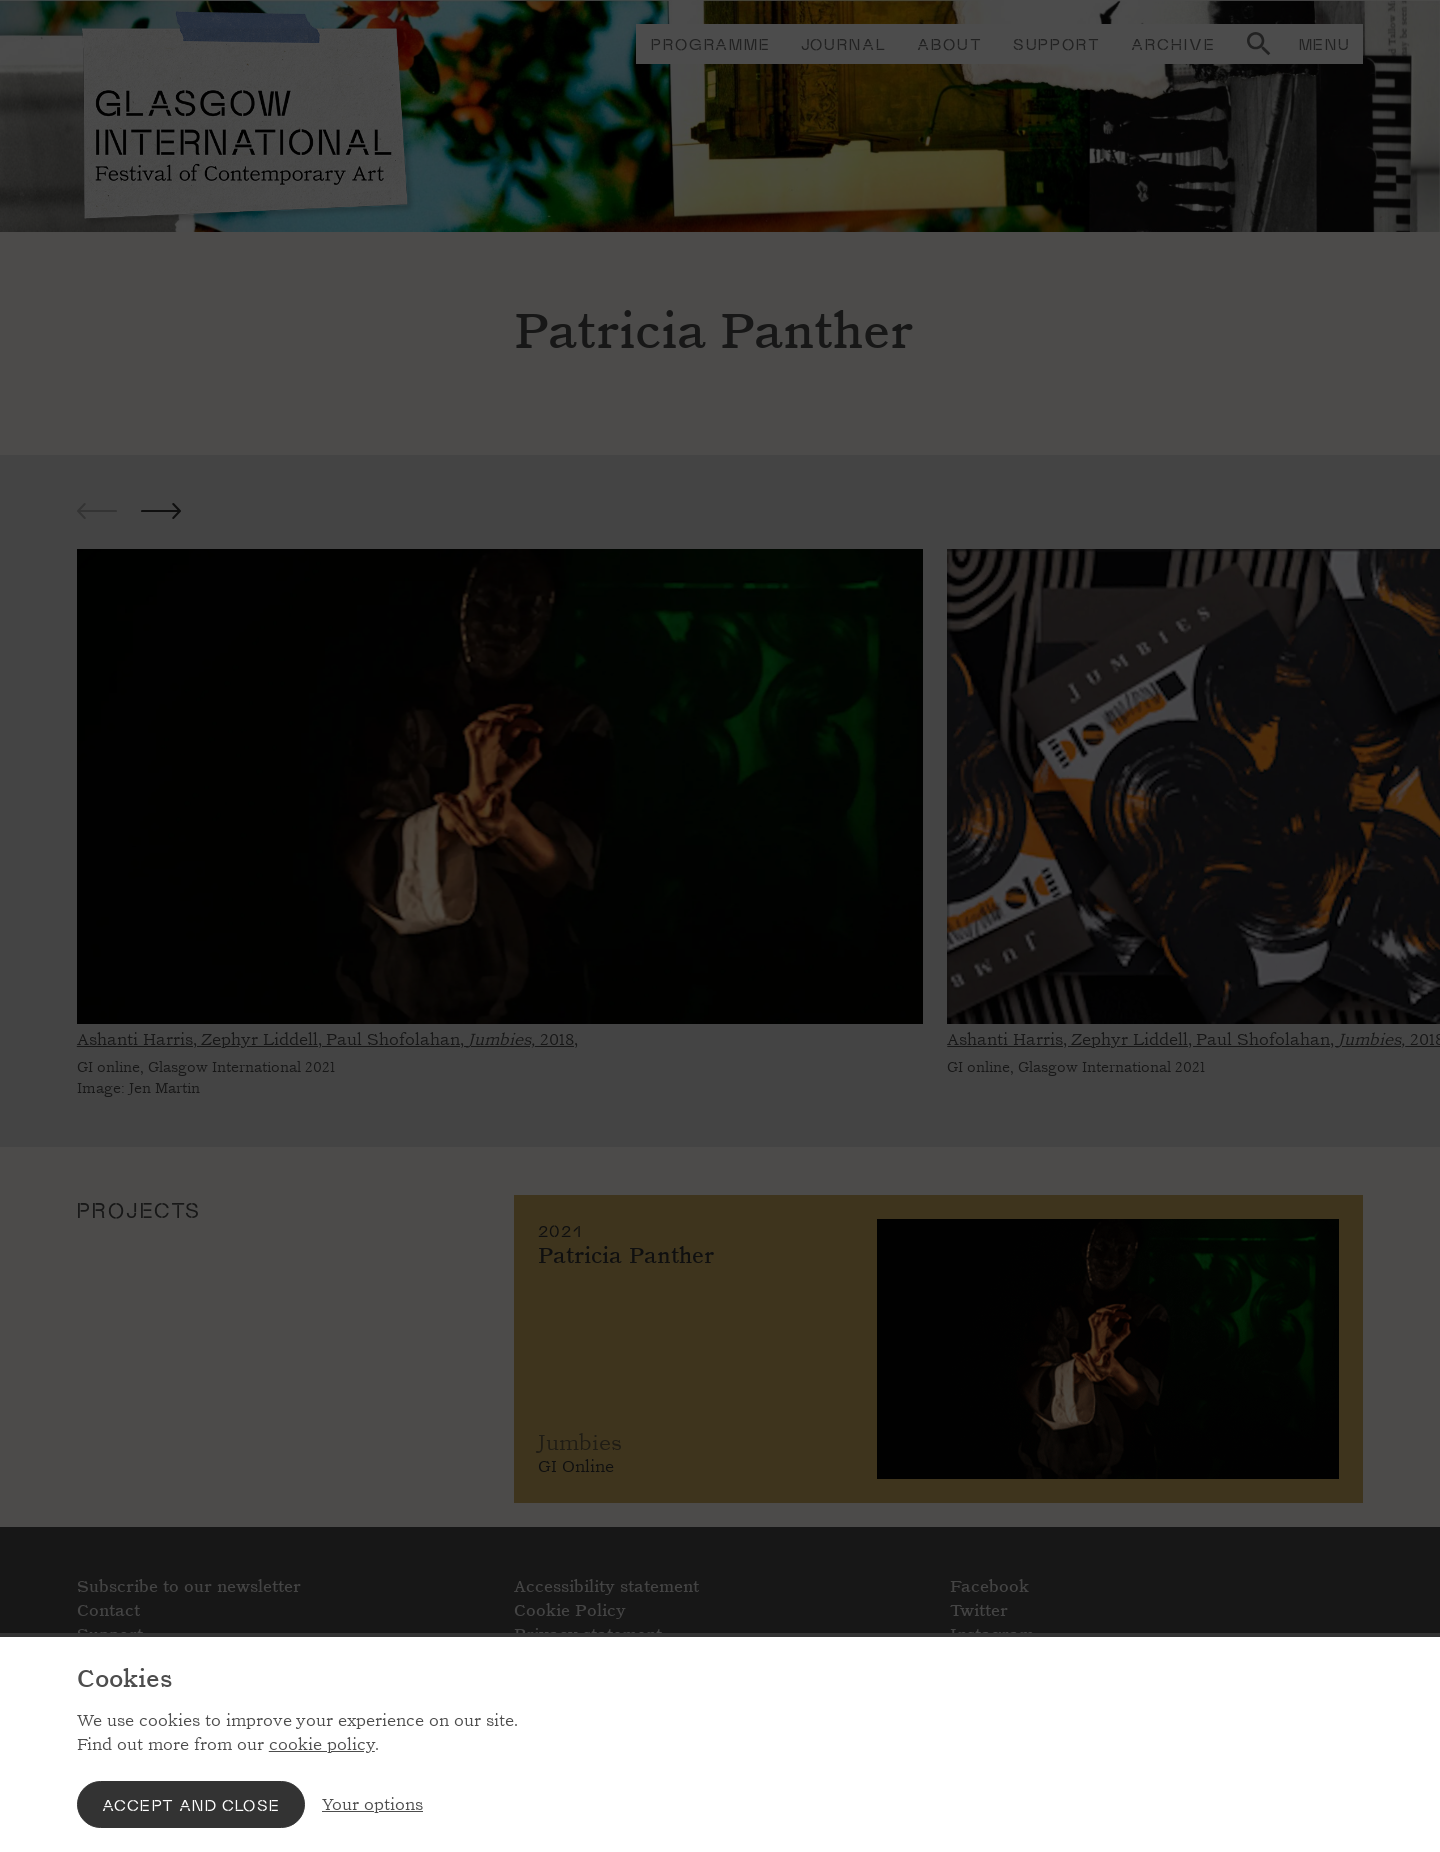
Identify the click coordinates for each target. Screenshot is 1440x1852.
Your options (372, 1804)
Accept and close (191, 1804)
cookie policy (322, 1744)
